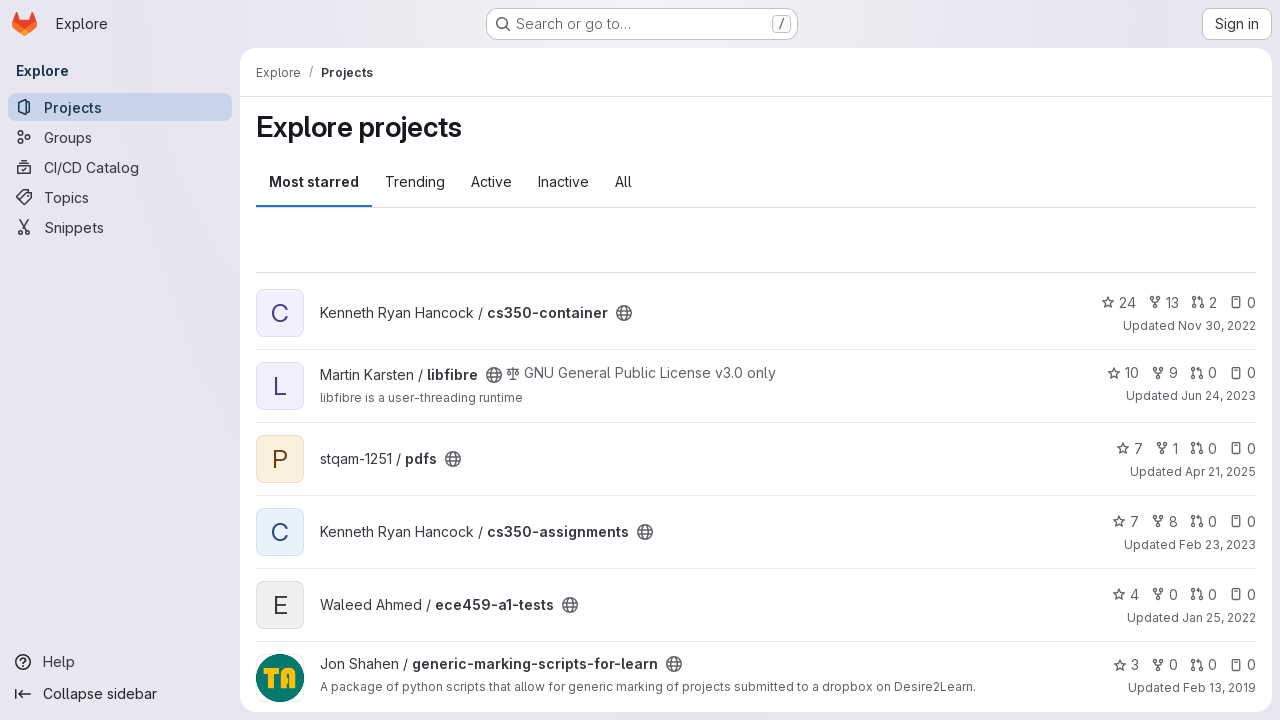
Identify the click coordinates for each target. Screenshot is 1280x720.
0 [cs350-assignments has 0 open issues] (1242, 521)
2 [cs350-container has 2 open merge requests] (1204, 302)
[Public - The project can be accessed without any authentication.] (624, 313)
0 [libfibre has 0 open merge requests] (1203, 372)
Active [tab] (491, 181)
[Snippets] (120, 227)
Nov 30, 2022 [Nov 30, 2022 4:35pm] (1217, 325)
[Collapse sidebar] (120, 694)
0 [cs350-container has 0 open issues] (1242, 302)
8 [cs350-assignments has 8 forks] (1164, 521)
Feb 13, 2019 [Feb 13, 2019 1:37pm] (1219, 687)
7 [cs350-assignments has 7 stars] (1125, 521)
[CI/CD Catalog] (120, 167)
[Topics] (120, 197)
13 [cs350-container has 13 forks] (1163, 302)
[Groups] (120, 137)
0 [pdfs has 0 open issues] (1242, 448)
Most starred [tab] (314, 181)
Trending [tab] (415, 181)
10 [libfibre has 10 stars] (1123, 372)
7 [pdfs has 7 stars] (1129, 448)
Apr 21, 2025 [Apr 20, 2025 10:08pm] (1220, 471)
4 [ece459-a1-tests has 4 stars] (1125, 594)
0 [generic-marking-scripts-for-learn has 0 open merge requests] (1203, 664)
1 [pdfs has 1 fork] (1166, 448)
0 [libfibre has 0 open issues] (1242, 372)
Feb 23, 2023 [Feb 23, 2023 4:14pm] (1217, 544)
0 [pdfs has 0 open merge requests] (1203, 448)
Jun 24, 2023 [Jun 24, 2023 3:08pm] (1218, 395)
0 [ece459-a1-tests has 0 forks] (1164, 594)
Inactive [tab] (563, 181)
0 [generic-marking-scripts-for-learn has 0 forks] (1164, 664)
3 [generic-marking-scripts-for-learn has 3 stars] (1126, 664)
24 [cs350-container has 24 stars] (1118, 302)
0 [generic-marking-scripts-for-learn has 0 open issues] (1242, 664)
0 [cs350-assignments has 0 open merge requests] (1203, 521)
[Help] (120, 662)
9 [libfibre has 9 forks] (1164, 372)
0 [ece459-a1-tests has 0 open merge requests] (1203, 594)
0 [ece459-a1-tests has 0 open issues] (1242, 594)
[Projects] (120, 107)
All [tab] (623, 181)
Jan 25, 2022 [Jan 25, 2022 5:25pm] (1219, 617)
